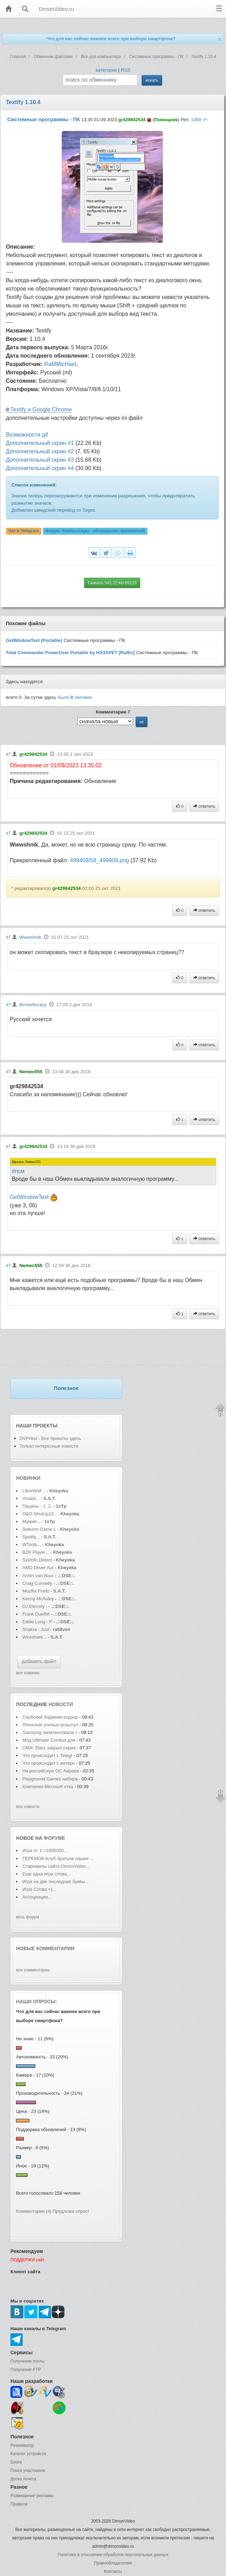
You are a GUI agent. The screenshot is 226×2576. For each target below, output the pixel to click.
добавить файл (39, 1661)
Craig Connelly (37, 1583)
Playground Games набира (49, 1778)
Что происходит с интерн (48, 1763)
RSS (125, 70)
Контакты (113, 2571)
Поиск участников (27, 2470)
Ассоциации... (37, 1897)
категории (106, 70)
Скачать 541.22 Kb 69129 (112, 582)
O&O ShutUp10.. (39, 1513)
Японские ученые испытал (50, 1724)
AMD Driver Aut (38, 1567)
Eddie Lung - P (37, 1621)
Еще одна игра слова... (46, 1873)
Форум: (95, 530)
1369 (196, 119)
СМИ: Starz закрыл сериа (49, 1747)
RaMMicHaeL (61, 364)
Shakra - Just (36, 1629)
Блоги (16, 2462)
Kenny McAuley (38, 1598)
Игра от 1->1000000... (44, 1850)
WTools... (31, 1544)
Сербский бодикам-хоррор (50, 1717)
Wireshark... (34, 1637)
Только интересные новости (49, 1446)
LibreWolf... (33, 1490)
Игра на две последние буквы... (55, 1881)
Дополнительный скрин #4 (40, 468)
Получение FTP (25, 2369)
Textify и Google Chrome (41, 409)
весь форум (27, 1917)
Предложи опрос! (71, 2211)
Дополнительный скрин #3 (40, 460)
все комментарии (33, 1970)
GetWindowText (29, 1197)
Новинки (28, 1478)
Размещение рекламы (32, 2495)
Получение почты (27, 2361)
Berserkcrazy (33, 1004)
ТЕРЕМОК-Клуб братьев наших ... (58, 1858)
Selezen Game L (39, 1529)
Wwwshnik (31, 937)
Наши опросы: (36, 2001)
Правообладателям (113, 2563)
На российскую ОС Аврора (50, 1770)
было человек (75, 697)
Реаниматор (22, 2445)
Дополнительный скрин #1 (40, 443)
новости (60, 1704)
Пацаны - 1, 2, (37, 1506)
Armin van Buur (38, 1575)
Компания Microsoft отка (47, 1786)
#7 (8, 754)
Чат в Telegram (23, 530)
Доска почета (23, 2478)
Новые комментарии (45, 1948)
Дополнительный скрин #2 (40, 451)
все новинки (27, 1672)
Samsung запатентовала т (49, 1732)
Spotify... (31, 1536)
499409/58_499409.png (99, 860)
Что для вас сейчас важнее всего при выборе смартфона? (110, 38)
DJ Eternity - (35, 1606)
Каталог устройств (28, 2453)
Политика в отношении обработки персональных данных (113, 2554)
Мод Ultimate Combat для (48, 1740)
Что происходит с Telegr (47, 1755)
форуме (54, 1838)
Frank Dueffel (36, 1614)
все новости (27, 1806)
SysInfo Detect (37, 1560)
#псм (18, 1171)
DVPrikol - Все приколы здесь (50, 1438)
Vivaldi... (30, 1498)
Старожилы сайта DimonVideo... (55, 1866)
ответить (204, 806)
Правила (19, 2504)
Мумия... (31, 1521)
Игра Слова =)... (39, 1889)
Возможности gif (27, 435)
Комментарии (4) (33, 2211)
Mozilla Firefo (35, 1591)
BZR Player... (35, 1552)
